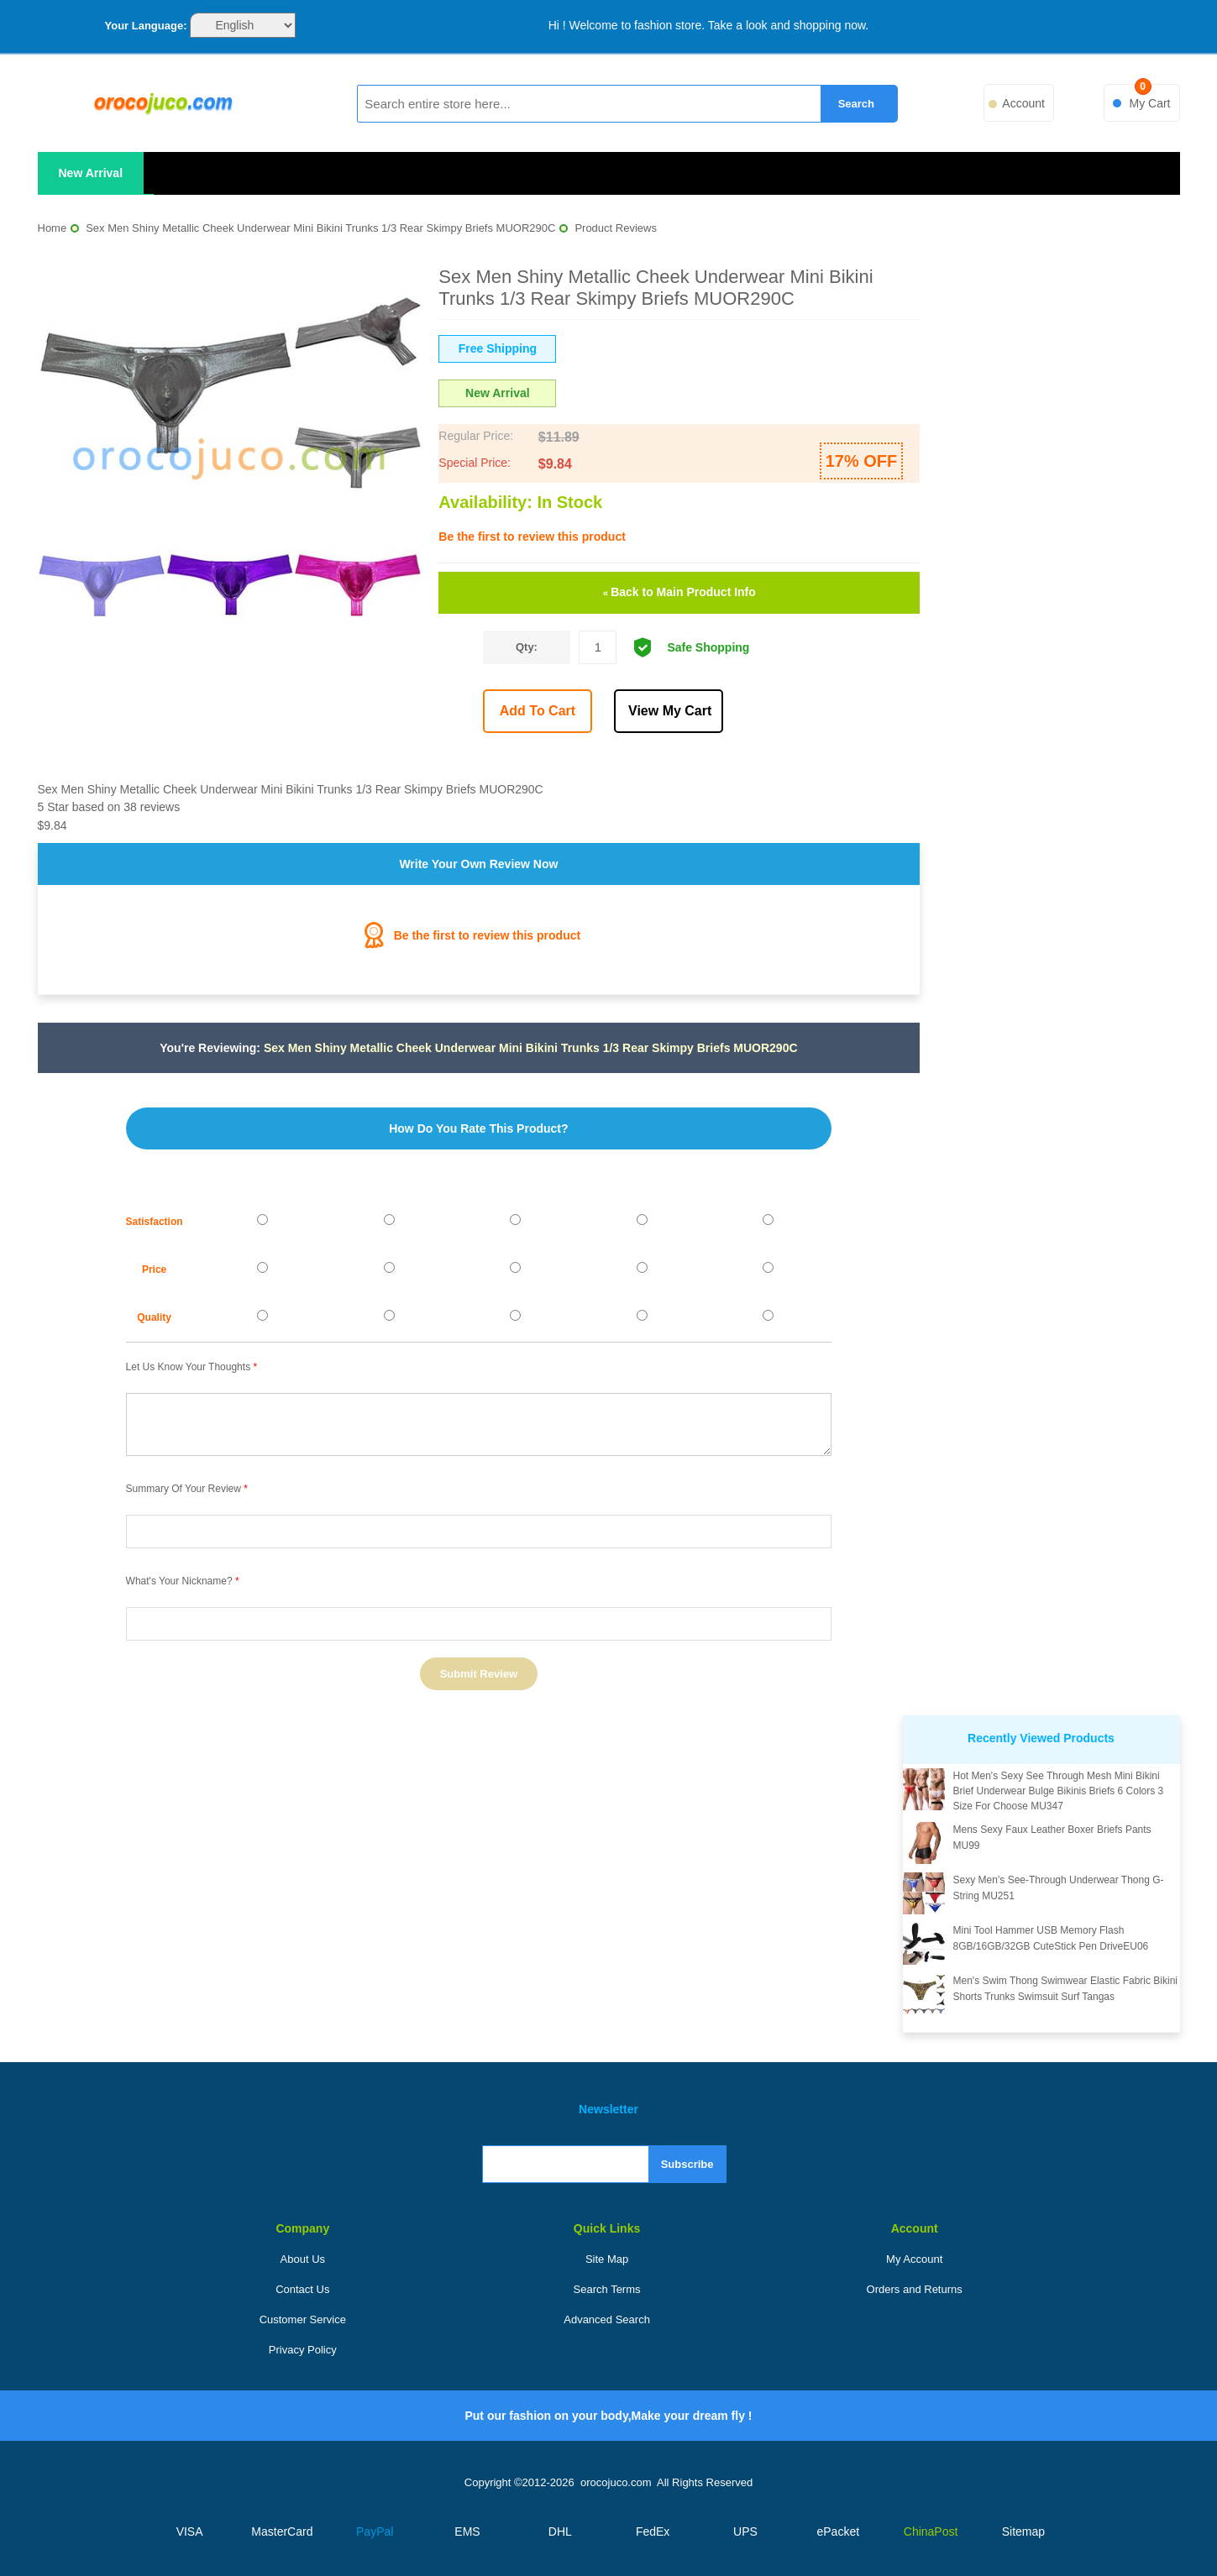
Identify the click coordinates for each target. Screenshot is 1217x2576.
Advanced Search (607, 2319)
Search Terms (607, 2289)
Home (52, 228)
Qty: (527, 647)
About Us (303, 2259)
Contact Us (302, 2289)
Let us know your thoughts (188, 1367)
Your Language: (146, 25)
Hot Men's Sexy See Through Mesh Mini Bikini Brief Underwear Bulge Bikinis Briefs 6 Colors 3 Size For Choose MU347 (1058, 1791)
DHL (560, 2531)
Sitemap (1023, 2531)
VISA (189, 2531)
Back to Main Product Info (679, 592)
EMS (467, 2531)
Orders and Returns (915, 2289)
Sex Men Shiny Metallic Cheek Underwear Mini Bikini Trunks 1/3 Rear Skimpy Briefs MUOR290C (320, 228)
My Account (914, 2259)
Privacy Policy (303, 2349)
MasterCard (281, 2531)
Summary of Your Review (183, 1489)
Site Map (606, 2259)
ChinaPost (931, 2531)
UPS (745, 2531)
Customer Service (303, 2319)
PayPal (374, 2531)
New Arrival (91, 173)
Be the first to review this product (531, 536)
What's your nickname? (179, 1581)
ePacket (837, 2531)
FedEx (652, 2531)
